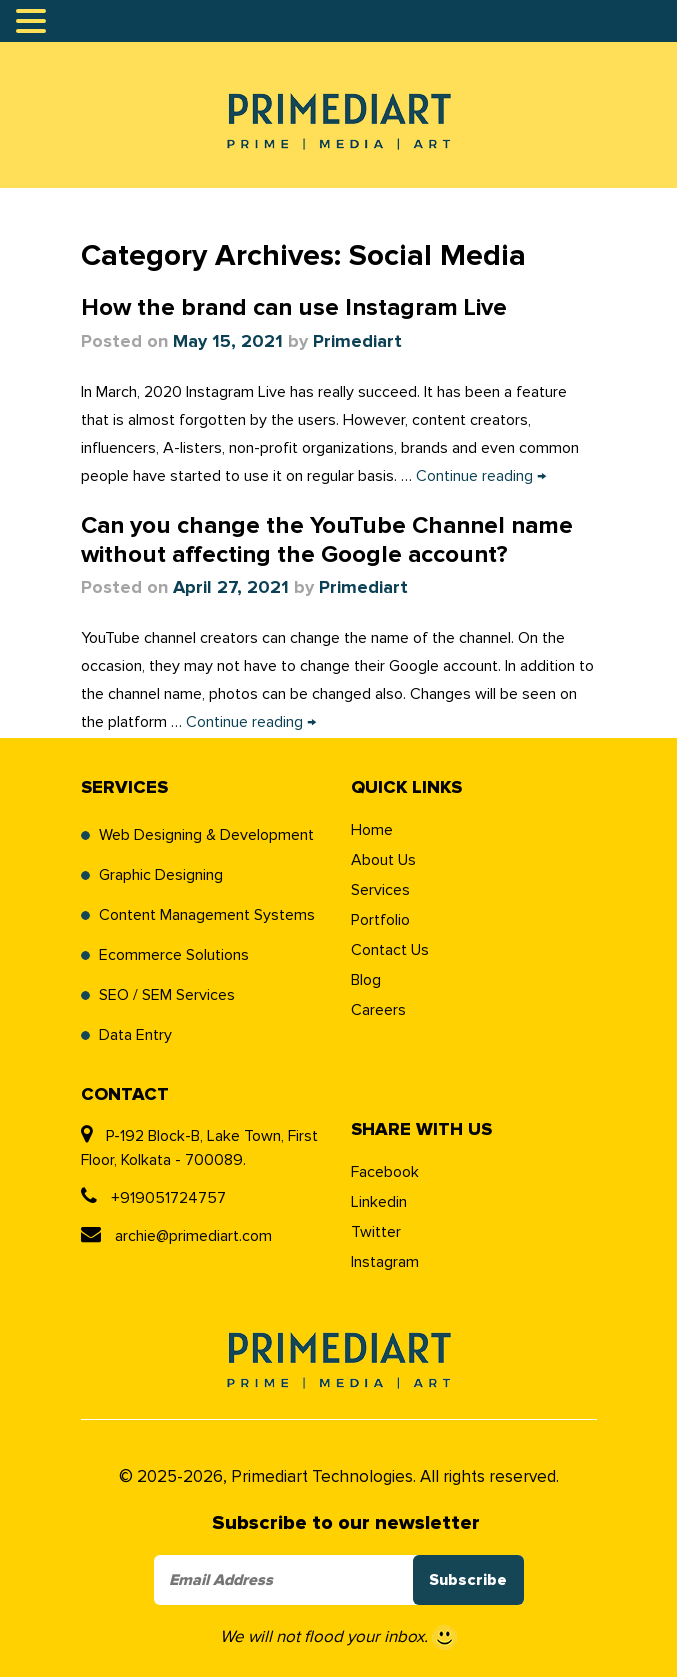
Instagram (385, 1262)
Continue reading (481, 476)
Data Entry (135, 1035)
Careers (378, 1010)
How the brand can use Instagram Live (294, 308)
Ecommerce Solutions (174, 955)
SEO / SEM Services (167, 995)
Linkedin (379, 1202)
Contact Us (390, 950)
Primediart (357, 342)
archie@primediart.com (176, 1236)
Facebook (385, 1172)
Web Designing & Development (206, 835)
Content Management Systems (207, 915)
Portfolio (380, 920)
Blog (366, 980)
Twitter (376, 1232)
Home (372, 830)
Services (380, 890)
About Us (383, 860)
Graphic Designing (161, 875)
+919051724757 (153, 1198)
